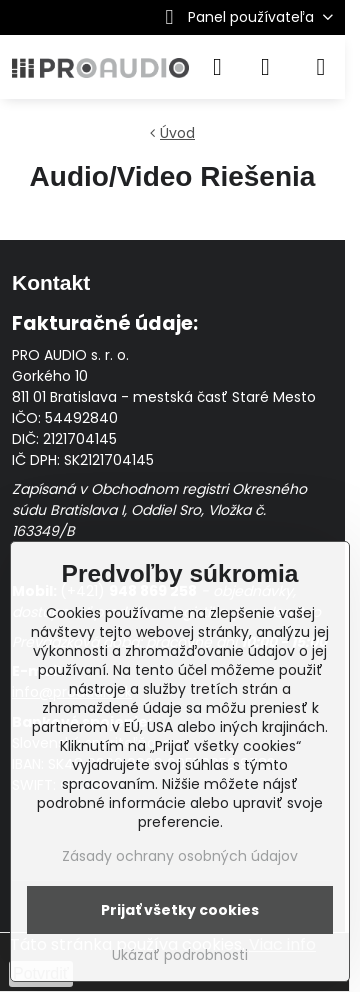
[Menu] (321, 67)
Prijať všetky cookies (180, 910)
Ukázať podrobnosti (180, 955)
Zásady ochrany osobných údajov (180, 856)
